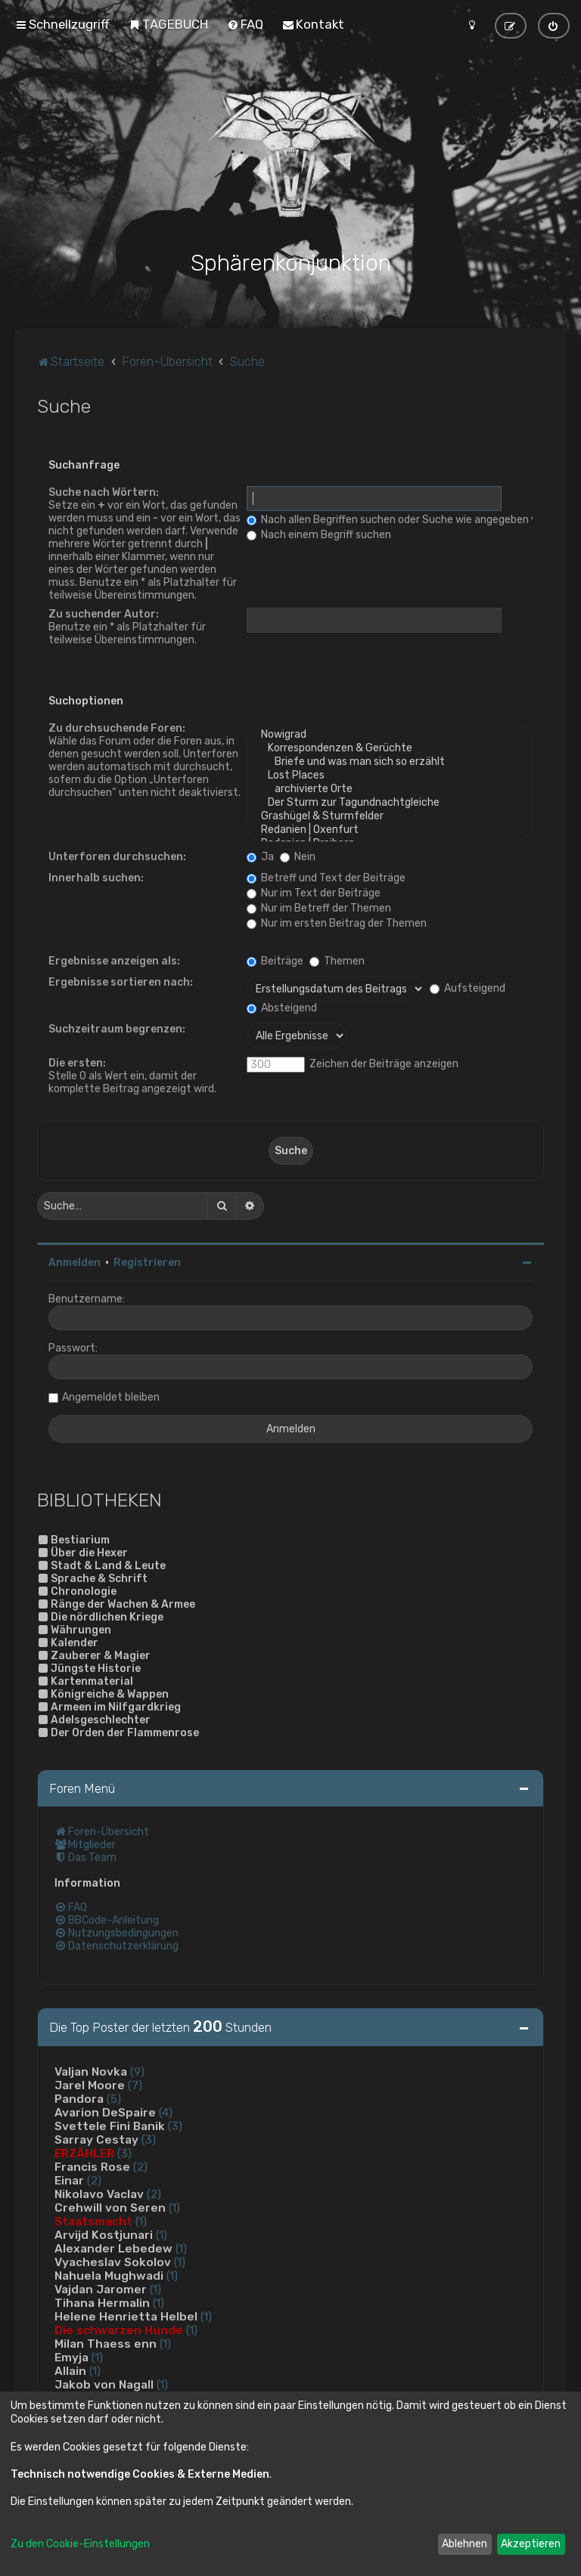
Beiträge (275, 960)
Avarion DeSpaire (105, 2112)
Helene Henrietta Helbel (125, 2316)
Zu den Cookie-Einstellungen (80, 2543)
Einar (69, 2180)
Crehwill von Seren (110, 2207)
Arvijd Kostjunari (103, 2234)
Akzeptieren (531, 2543)
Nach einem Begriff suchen (319, 534)
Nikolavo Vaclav (99, 2193)
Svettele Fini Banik (109, 2125)
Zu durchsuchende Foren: (116, 727)
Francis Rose (92, 2166)
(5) (114, 2098)
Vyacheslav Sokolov (112, 2261)
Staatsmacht (93, 2221)
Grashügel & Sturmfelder (389, 815)
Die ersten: (77, 1062)
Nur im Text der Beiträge (314, 892)
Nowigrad (389, 734)
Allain (70, 2370)
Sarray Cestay (96, 2139)
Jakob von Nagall (104, 2384)
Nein (297, 856)
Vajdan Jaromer (100, 2289)
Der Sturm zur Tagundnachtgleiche (389, 802)
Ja (260, 856)
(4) (165, 2112)
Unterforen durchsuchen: (117, 856)
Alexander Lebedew (113, 2248)
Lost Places (389, 775)
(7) (135, 2084)
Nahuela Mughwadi (108, 2275)
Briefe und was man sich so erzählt (389, 761)
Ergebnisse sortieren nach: (120, 981)
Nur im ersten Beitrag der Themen (337, 922)
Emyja (71, 2357)
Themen (337, 960)
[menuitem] (168, 24)
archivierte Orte (389, 788)
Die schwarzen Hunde (118, 2329)
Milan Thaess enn (105, 2343)
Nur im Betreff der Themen (319, 907)
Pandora (79, 2098)
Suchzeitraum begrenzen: (116, 1028)
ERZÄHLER (84, 2153)
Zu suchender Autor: (103, 613)
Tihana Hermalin (102, 2302)
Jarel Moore (89, 2084)
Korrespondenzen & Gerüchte (389, 747)
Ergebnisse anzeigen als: (114, 960)
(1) (174, 2207)
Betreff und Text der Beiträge (326, 877)
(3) (175, 2125)
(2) (140, 2166)
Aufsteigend (467, 986)
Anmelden (74, 1261)
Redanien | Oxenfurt (389, 829)
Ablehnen (464, 2543)
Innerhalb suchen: (96, 877)
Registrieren (147, 1261)
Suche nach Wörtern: (103, 491)
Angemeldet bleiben (111, 1396)
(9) (137, 2071)
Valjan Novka (90, 2071)
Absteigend (282, 1007)
